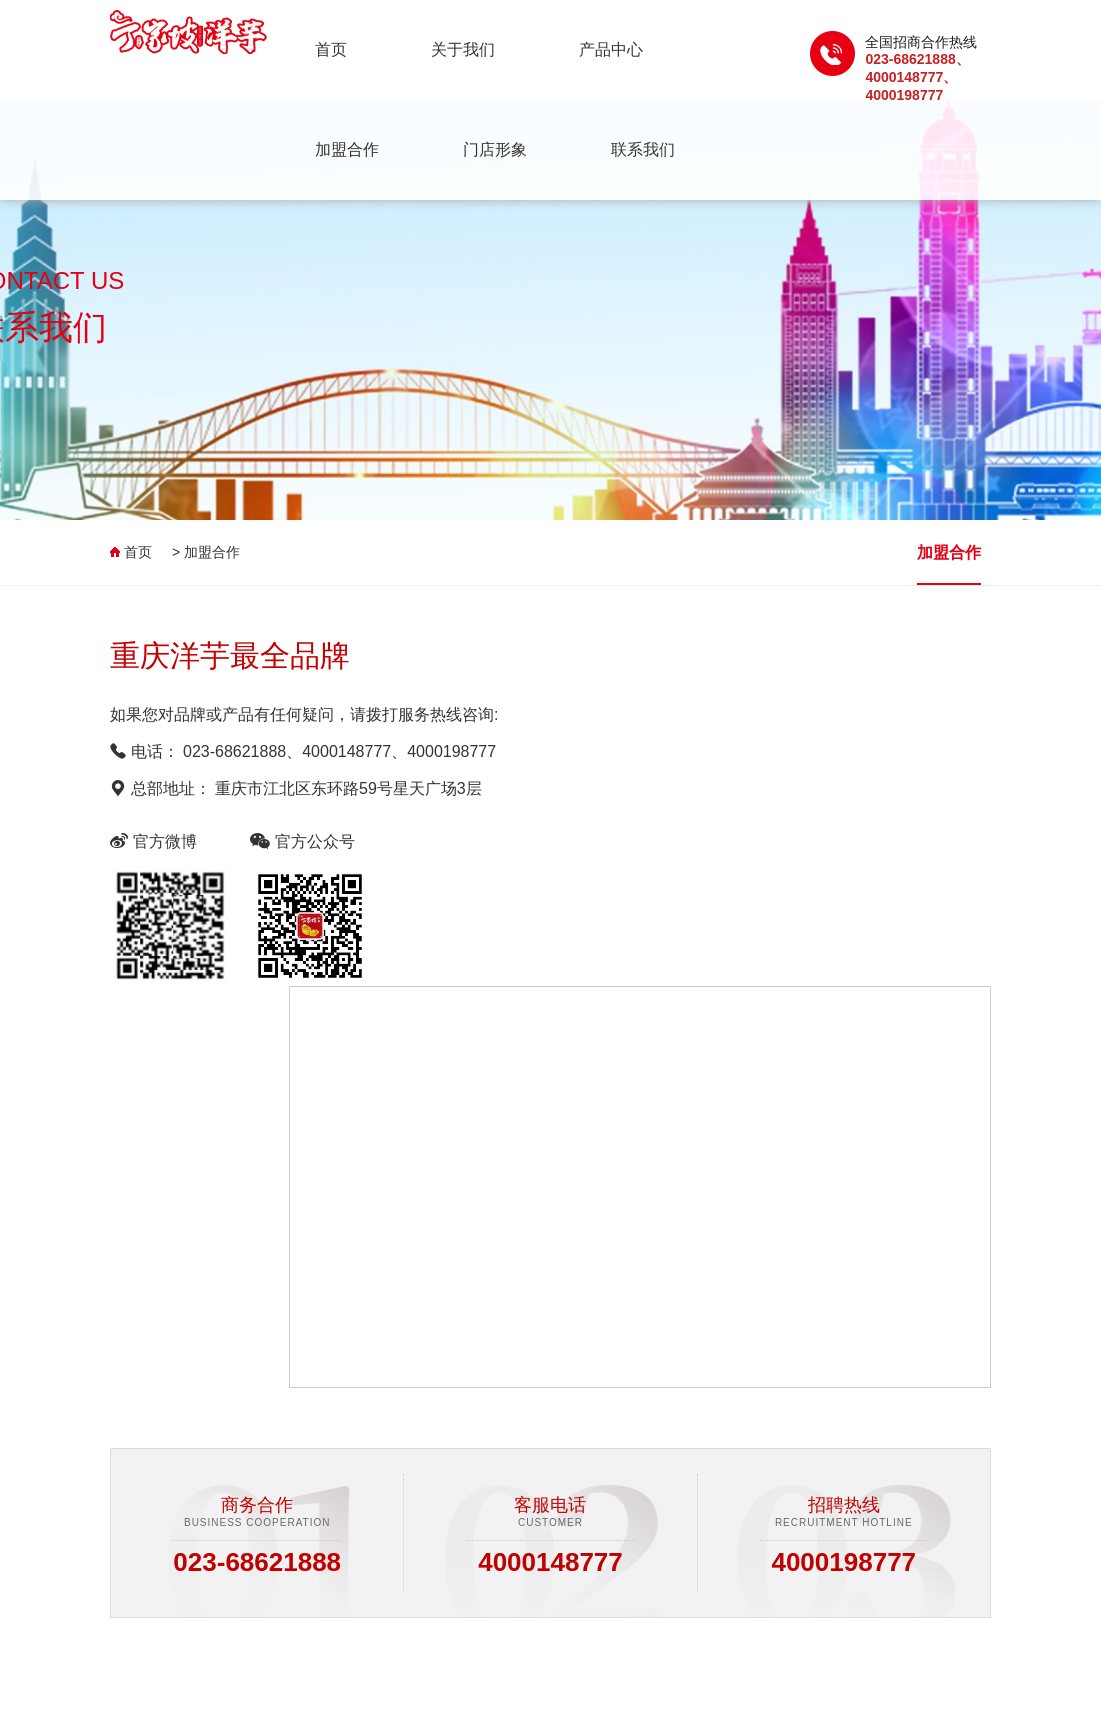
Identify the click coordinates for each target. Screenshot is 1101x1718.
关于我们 (463, 49)
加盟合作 (347, 149)
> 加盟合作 (206, 552)
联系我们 (643, 149)
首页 (331, 49)
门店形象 (495, 149)
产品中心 (611, 49)
